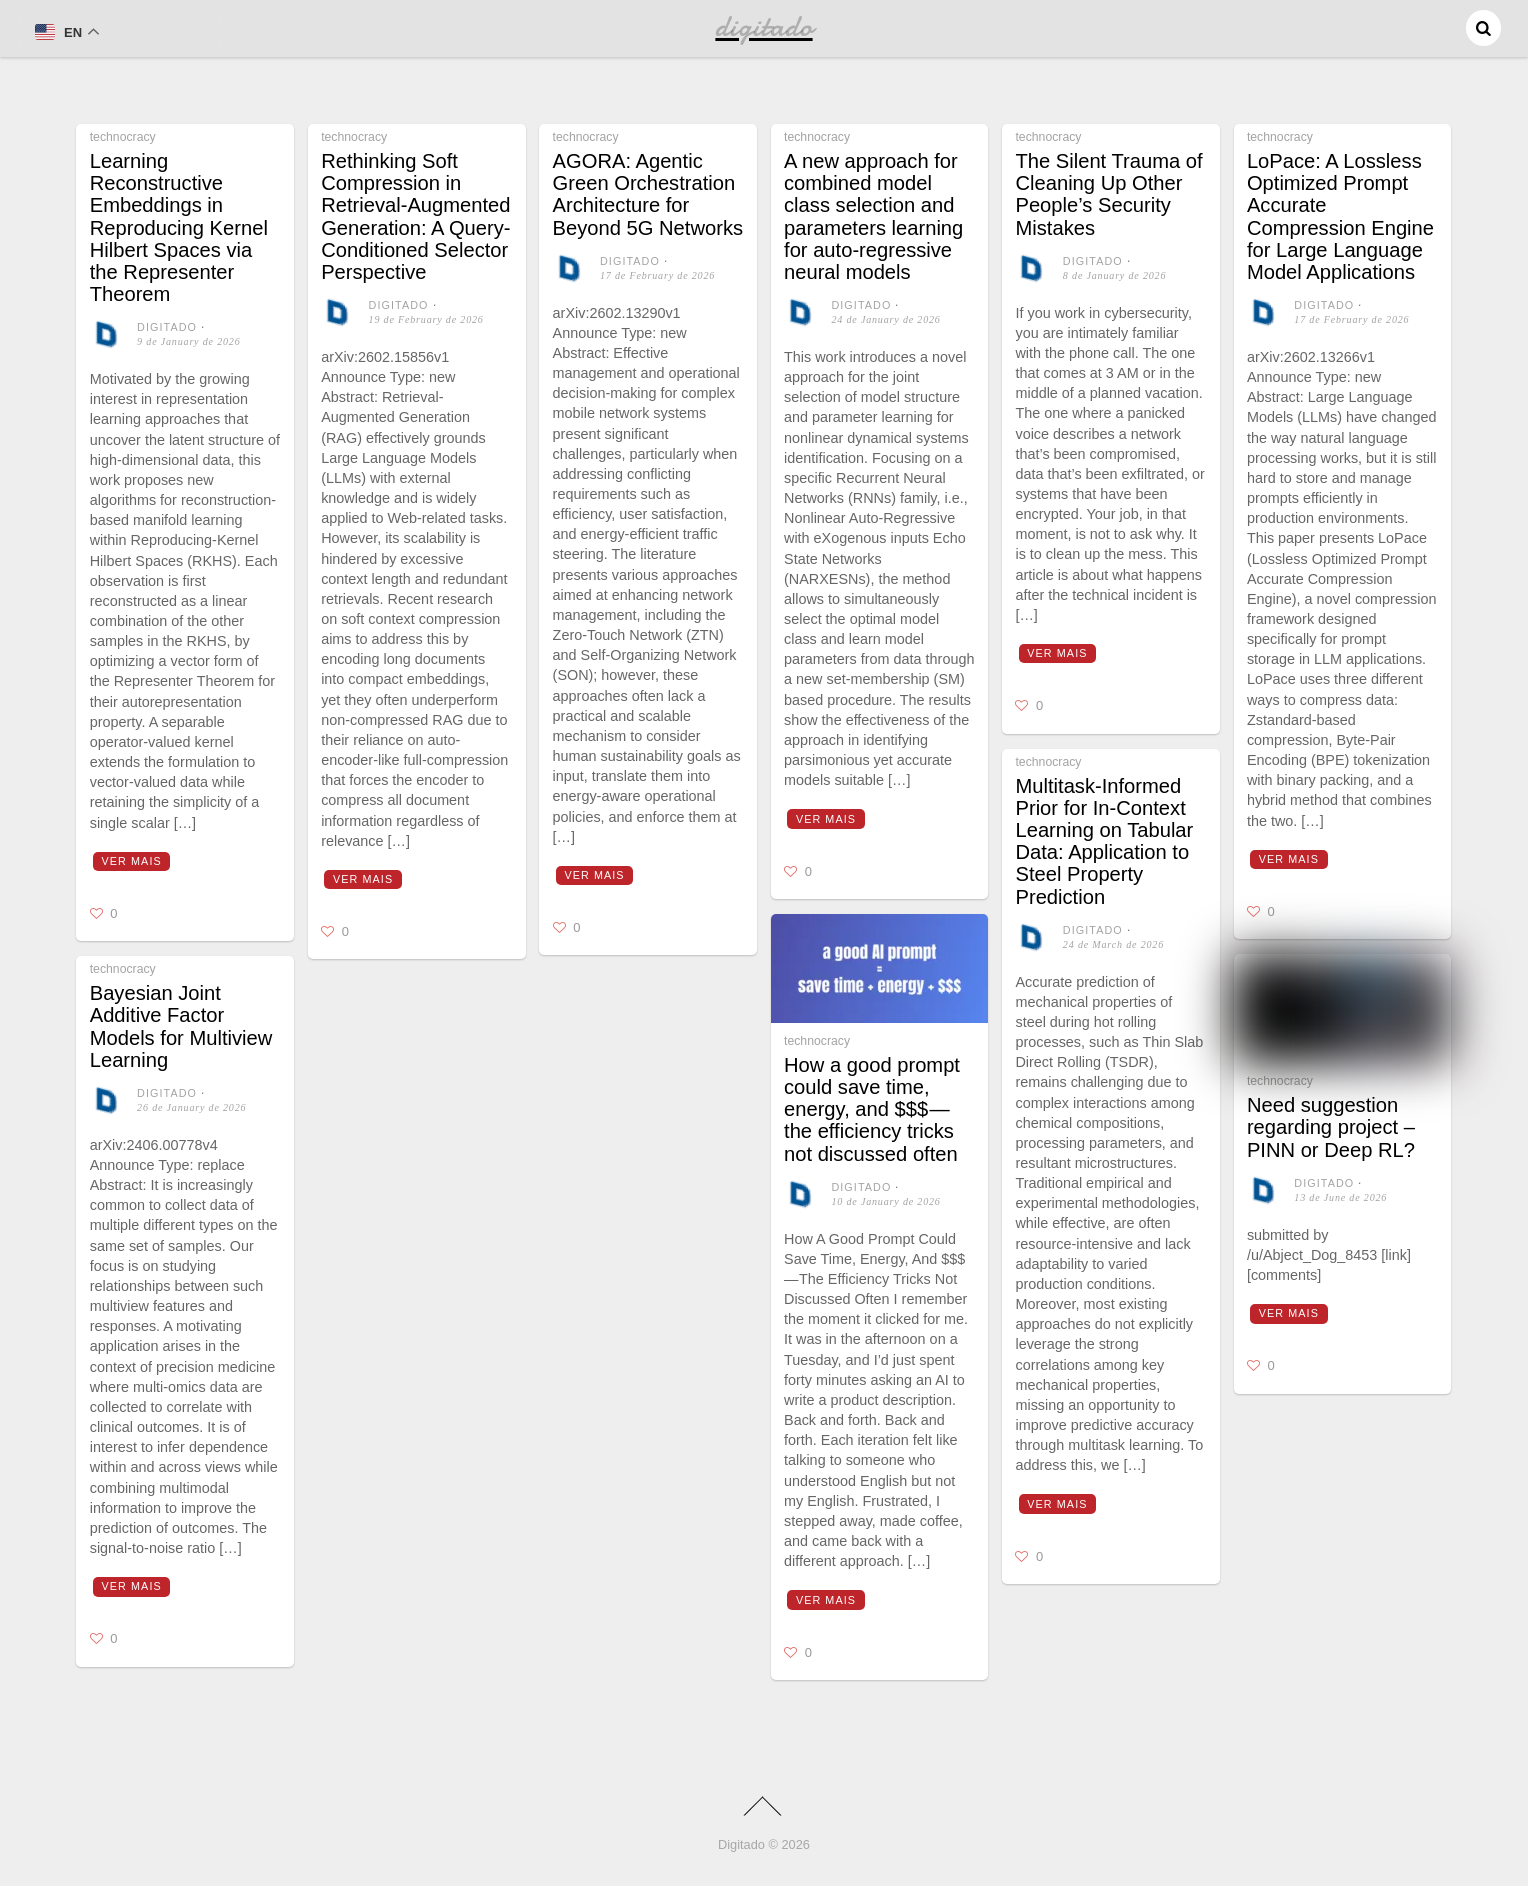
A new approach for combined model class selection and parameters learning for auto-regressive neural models (873, 216)
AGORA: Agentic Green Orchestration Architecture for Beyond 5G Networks (648, 194)
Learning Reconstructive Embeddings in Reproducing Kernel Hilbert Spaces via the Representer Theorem (179, 227)
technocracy (123, 137)
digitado (167, 327)
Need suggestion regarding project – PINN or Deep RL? (1331, 1127)
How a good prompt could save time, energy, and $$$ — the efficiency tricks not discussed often (872, 1109)
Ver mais (132, 861)
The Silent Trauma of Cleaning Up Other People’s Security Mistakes (1108, 194)
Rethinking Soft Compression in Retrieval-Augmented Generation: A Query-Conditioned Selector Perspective (415, 216)
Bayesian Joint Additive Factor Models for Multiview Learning (181, 1026)
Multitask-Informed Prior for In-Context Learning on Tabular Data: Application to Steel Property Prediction (1104, 841)
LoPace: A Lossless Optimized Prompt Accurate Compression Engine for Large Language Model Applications (1340, 216)
